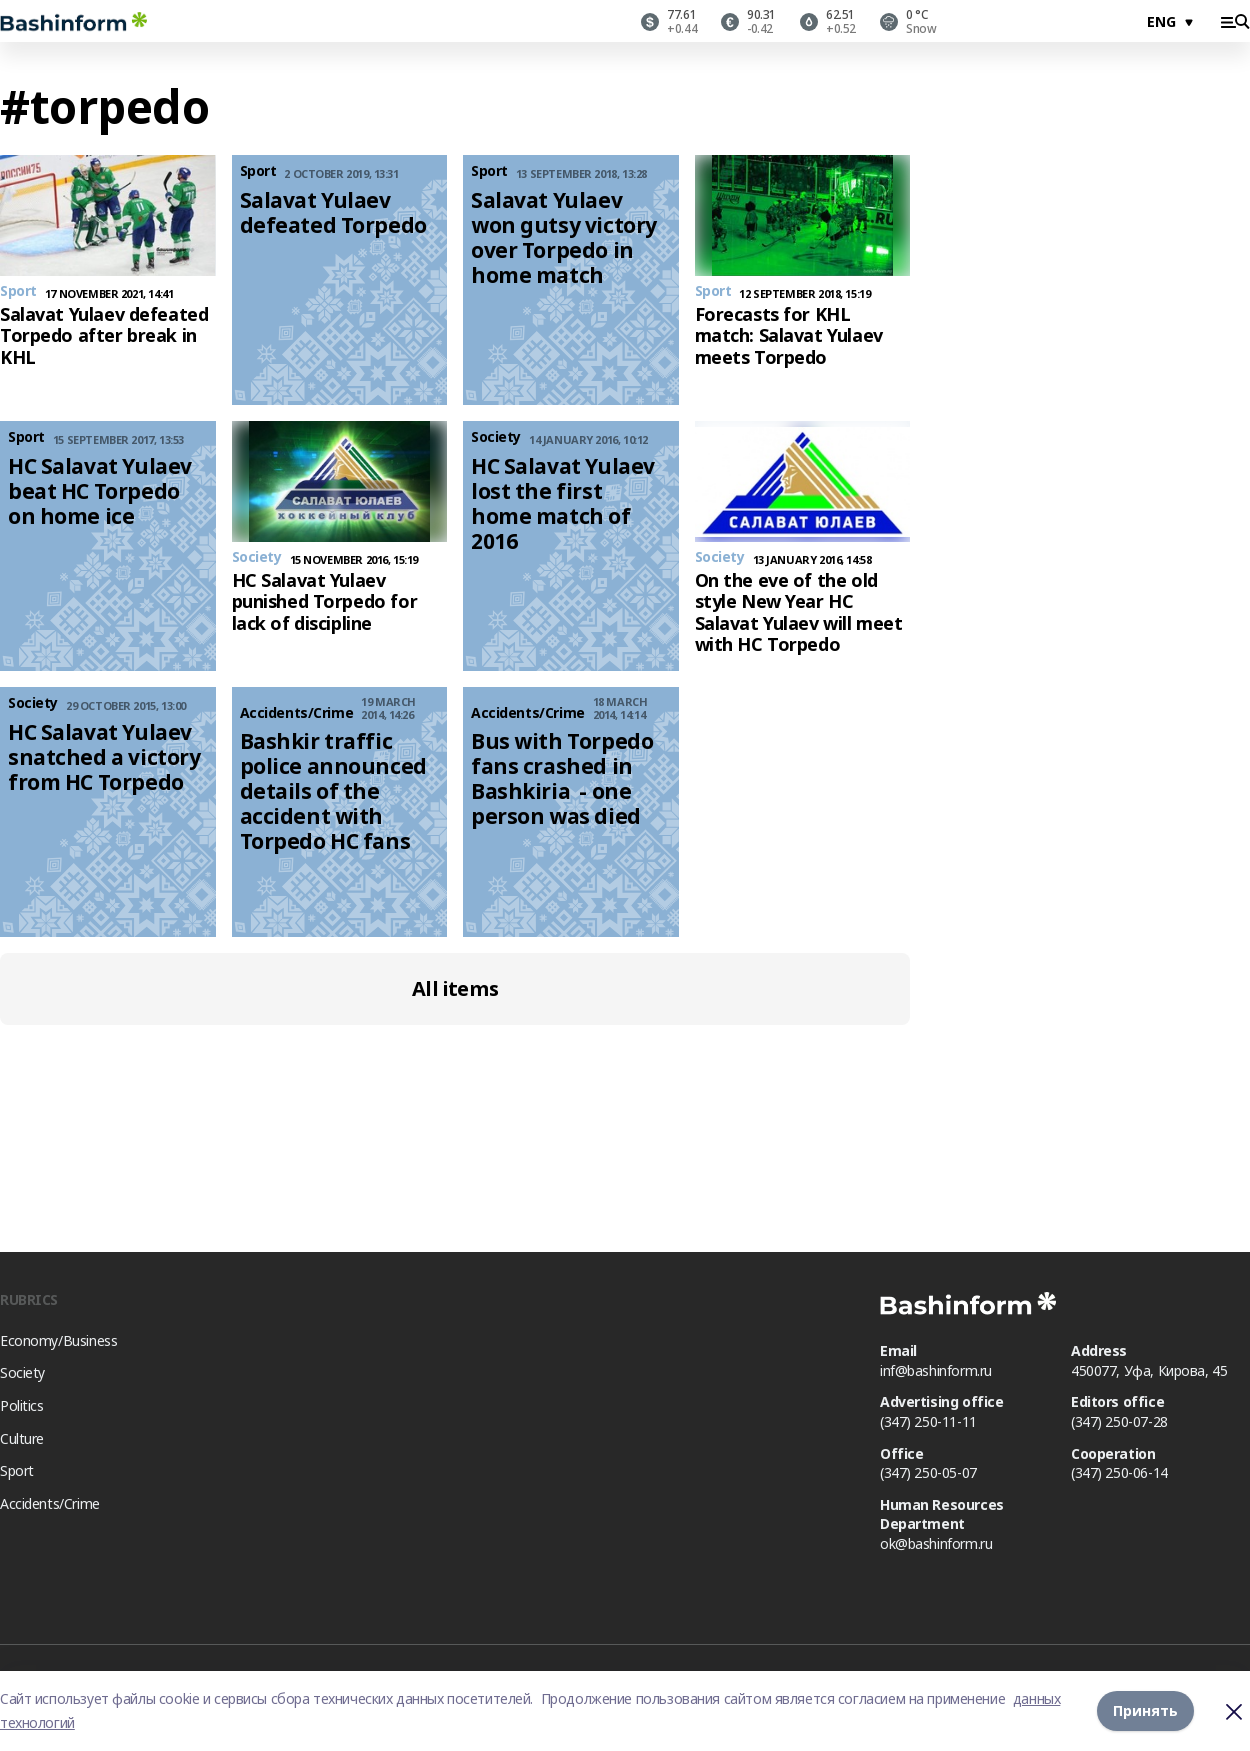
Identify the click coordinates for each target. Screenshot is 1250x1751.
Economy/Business (58, 1340)
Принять (1145, 1710)
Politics (22, 1405)
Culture (22, 1438)
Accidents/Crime (50, 1503)
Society (22, 1372)
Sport (17, 1470)
